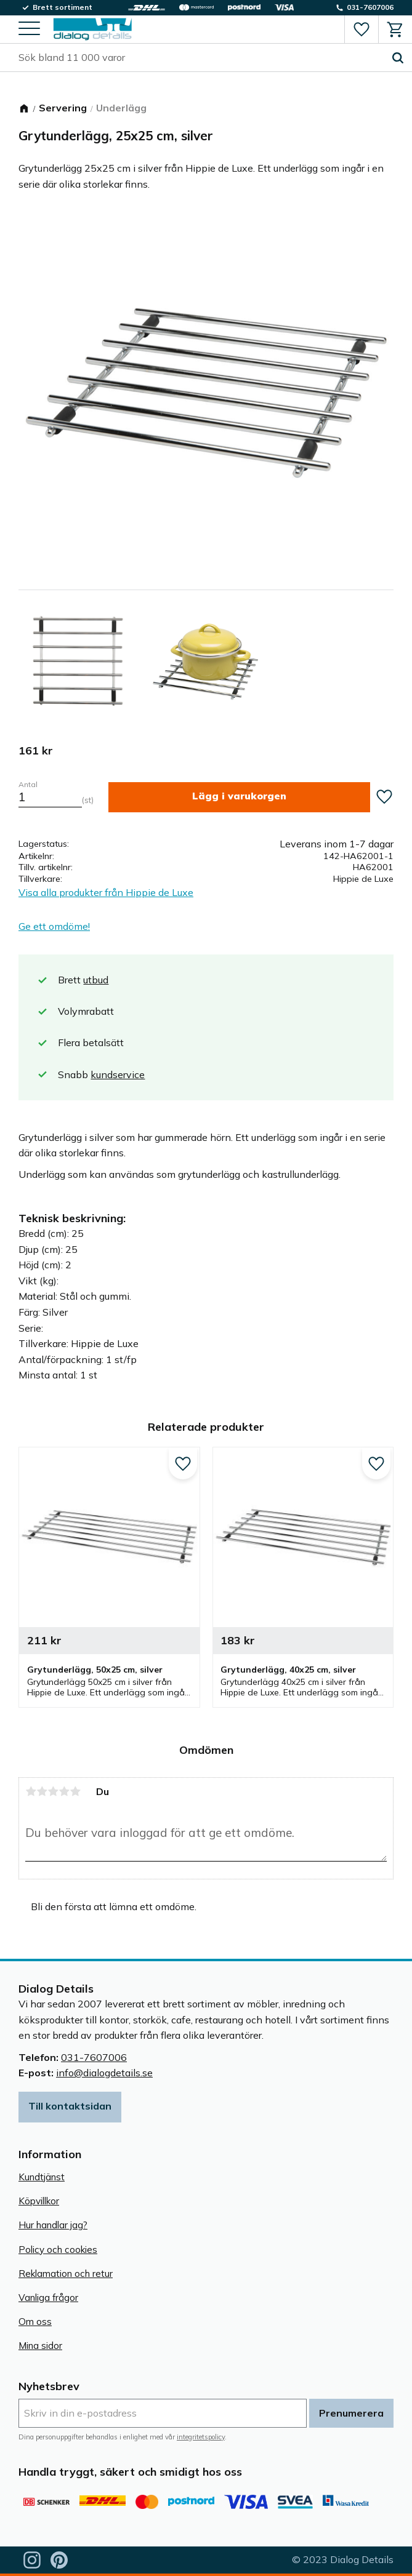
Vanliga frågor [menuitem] (48, 2297)
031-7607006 (94, 2057)
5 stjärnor (75, 1791)
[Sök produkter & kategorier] (201, 58)
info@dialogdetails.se (104, 2072)
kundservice (118, 1074)
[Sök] (398, 58)
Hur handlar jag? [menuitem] (52, 2225)
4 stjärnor (64, 1791)
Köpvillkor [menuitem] (38, 2201)
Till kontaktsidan (69, 2106)
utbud (95, 980)
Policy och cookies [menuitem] (57, 2249)
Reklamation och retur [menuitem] (65, 2273)
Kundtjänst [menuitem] (41, 2177)
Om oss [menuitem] (35, 2321)
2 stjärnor (41, 1791)
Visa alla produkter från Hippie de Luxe (105, 892)
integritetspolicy (201, 2437)
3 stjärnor (53, 1791)
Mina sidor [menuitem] (40, 2345)
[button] (29, 29)
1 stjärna (30, 1791)
